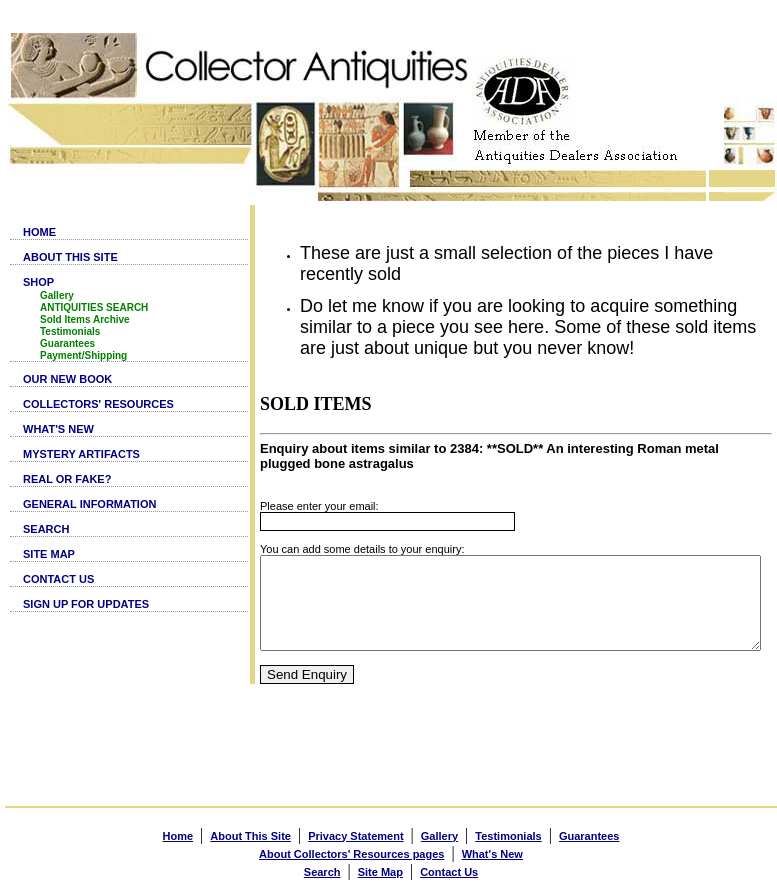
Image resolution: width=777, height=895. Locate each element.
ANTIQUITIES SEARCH (94, 307)
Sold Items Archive (85, 319)
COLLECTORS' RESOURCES (98, 404)
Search (322, 869)
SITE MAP (49, 554)
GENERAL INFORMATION (89, 504)
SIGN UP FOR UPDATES (86, 604)
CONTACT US (58, 579)
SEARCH (46, 529)
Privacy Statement (355, 833)
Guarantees (67, 343)
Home (178, 833)
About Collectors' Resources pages (351, 851)
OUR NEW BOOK (67, 379)
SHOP (38, 282)
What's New (492, 851)
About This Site (250, 833)
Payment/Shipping (83, 355)
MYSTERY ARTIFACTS (81, 454)
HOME (39, 232)
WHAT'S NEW (58, 429)
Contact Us (449, 869)
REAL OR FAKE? (67, 479)
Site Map (380, 869)
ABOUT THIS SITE (70, 257)
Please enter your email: (270, 485)
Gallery (57, 295)
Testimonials (70, 331)
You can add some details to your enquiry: (313, 528)
